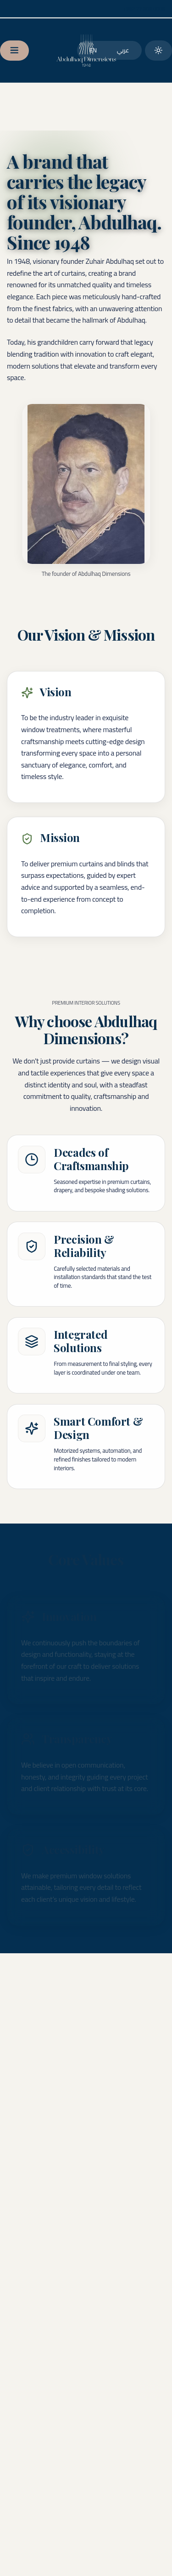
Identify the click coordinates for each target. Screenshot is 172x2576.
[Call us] (144, 8)
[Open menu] (14, 50)
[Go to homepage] (86, 50)
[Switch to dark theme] (158, 50)
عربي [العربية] (123, 50)
